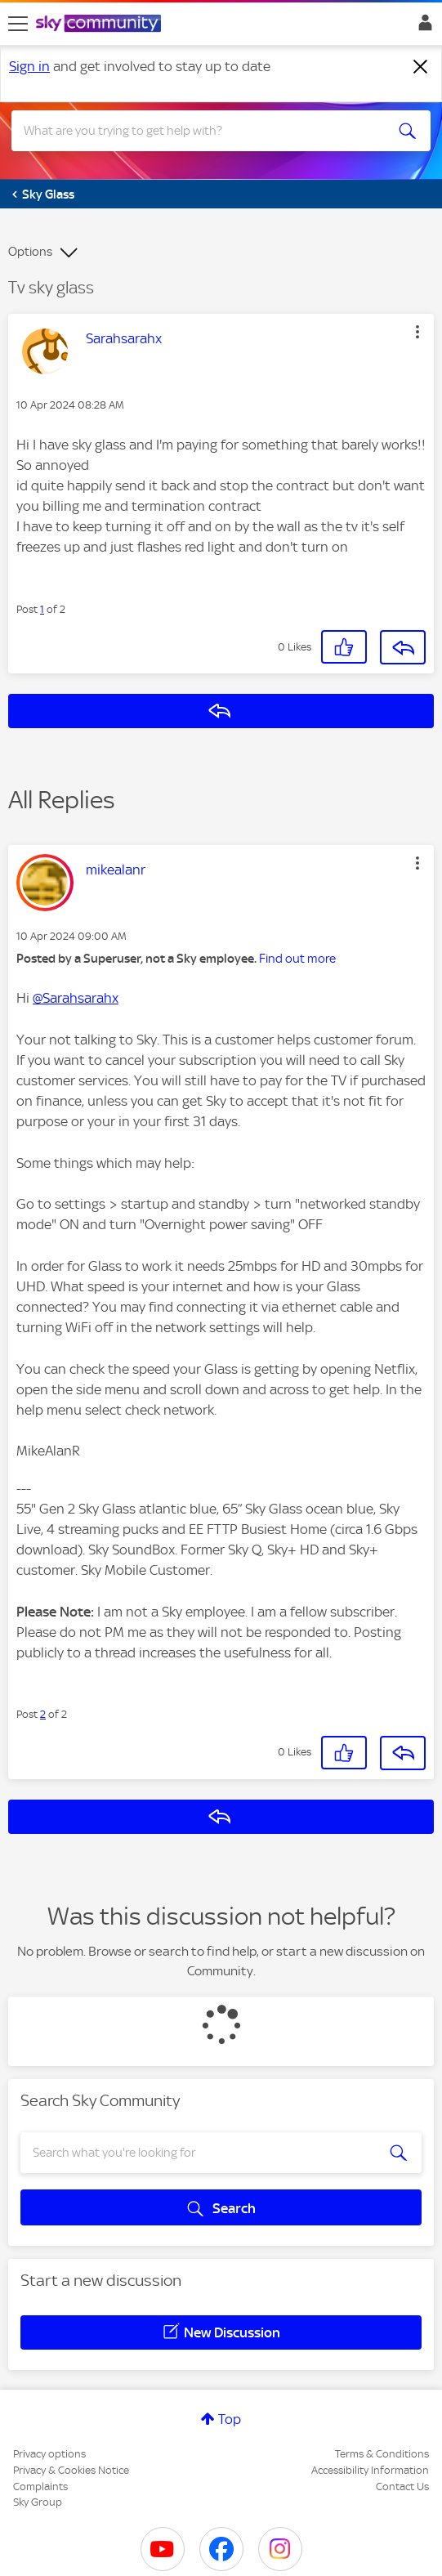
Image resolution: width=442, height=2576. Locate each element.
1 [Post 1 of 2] (42, 609)
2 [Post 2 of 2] (43, 1714)
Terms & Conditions (382, 2454)
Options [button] (30, 251)
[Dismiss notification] (421, 67)
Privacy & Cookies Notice (71, 2470)
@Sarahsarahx (75, 998)
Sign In (422, 27)
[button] (417, 332)
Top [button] (229, 2419)
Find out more (297, 958)
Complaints (40, 2486)
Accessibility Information (370, 2470)
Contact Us (402, 2486)
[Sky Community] (100, 24)
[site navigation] (18, 23)
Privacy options (49, 2454)
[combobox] (200, 130)
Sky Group (37, 2502)
